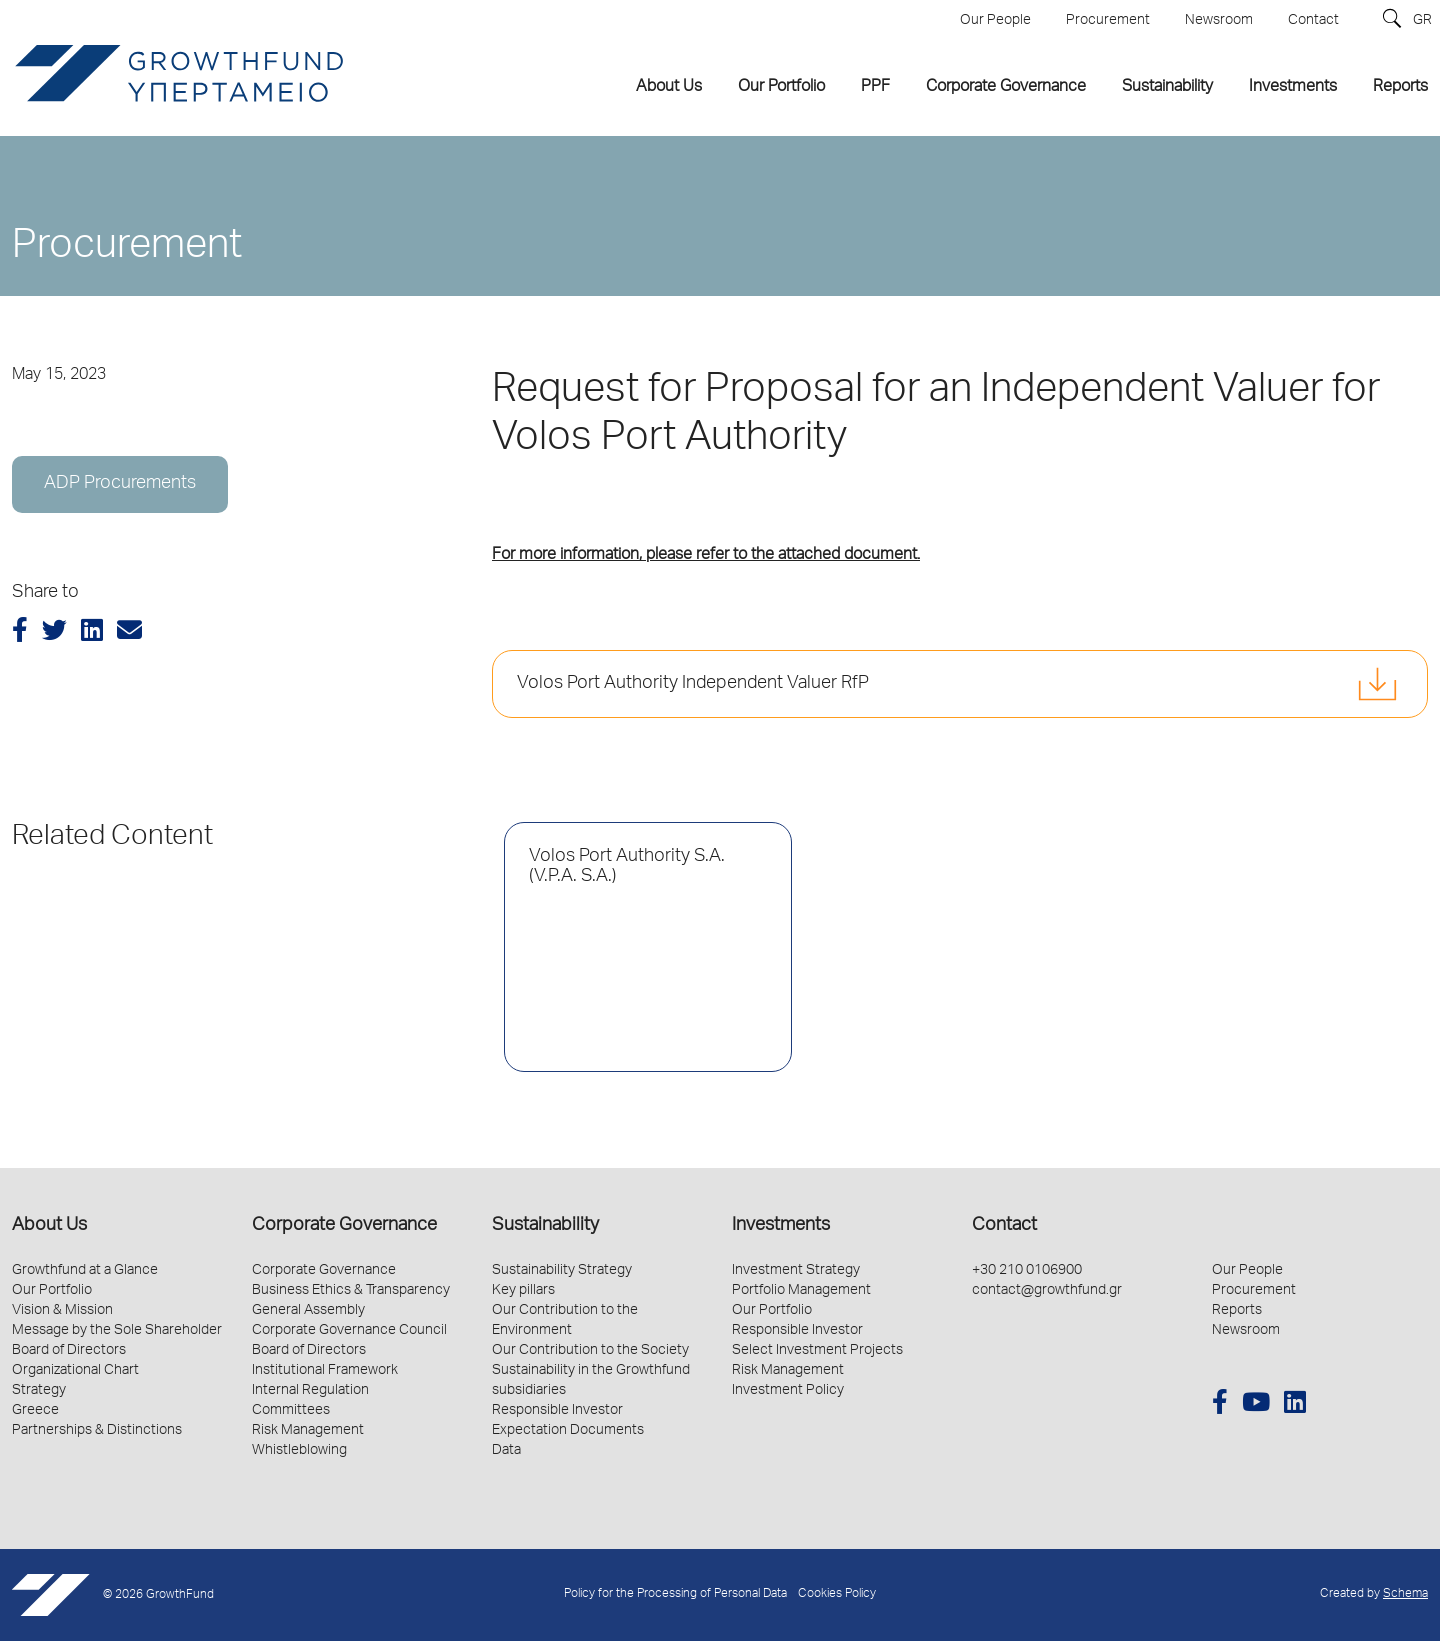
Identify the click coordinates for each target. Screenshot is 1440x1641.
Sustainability (545, 1226)
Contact (1004, 1226)
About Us (49, 1226)
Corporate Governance (344, 1226)
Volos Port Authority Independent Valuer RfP (693, 684)
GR (1422, 21)
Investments (781, 1226)
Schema (1405, 1594)
